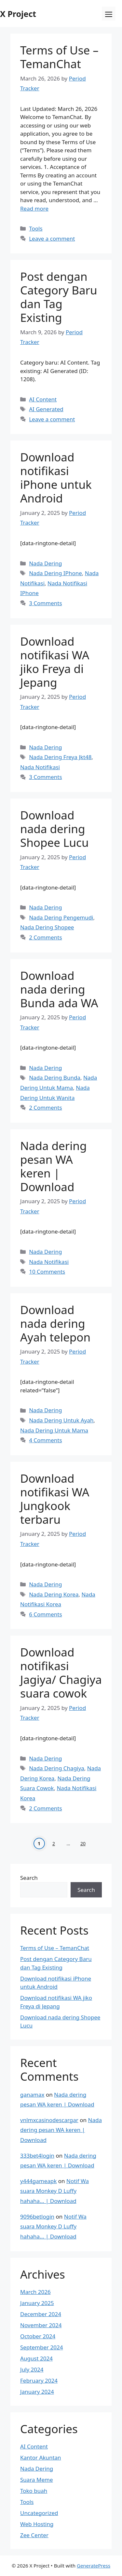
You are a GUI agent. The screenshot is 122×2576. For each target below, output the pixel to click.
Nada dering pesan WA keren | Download (53, 1166)
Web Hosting (36, 2524)
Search (29, 1877)
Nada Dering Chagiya (56, 1768)
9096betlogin (37, 2216)
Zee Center (34, 2535)
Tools (35, 228)
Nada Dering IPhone (55, 573)
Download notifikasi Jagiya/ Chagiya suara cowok (61, 1672)
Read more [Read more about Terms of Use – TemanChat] (34, 208)
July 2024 (32, 2369)
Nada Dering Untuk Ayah (61, 1420)
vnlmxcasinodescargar (49, 2120)
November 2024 (40, 2325)
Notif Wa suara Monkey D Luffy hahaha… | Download (54, 2191)
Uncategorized (39, 2513)
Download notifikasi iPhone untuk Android (56, 477)
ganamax (32, 2094)
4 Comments (45, 1440)
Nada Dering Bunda (54, 1077)
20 (83, 1843)
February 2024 (39, 2380)
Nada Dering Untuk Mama (54, 1430)
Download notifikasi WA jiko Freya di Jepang (54, 662)
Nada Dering (45, 563)
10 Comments (47, 1271)
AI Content (43, 399)
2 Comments (45, 937)
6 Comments (45, 1614)
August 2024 (36, 2358)
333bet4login (37, 2155)
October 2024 (37, 2336)
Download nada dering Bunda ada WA (59, 989)
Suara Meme (36, 2479)
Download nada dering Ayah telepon (55, 1323)
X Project (18, 13)
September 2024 (41, 2347)
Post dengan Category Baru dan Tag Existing (58, 297)
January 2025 (37, 2303)
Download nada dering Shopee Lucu (54, 828)
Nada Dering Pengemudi (61, 917)
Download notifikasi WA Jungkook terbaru (54, 1499)
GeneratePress (93, 2565)
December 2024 (40, 2314)
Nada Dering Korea (53, 1594)
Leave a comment (52, 238)
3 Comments (45, 603)
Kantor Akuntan (40, 2457)
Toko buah (33, 2490)
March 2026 (35, 2292)
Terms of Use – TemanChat (59, 56)
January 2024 (37, 2391)
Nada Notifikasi (40, 767)
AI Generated (46, 409)
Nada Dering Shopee (47, 927)
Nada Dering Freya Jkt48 (60, 757)
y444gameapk (38, 2181)
